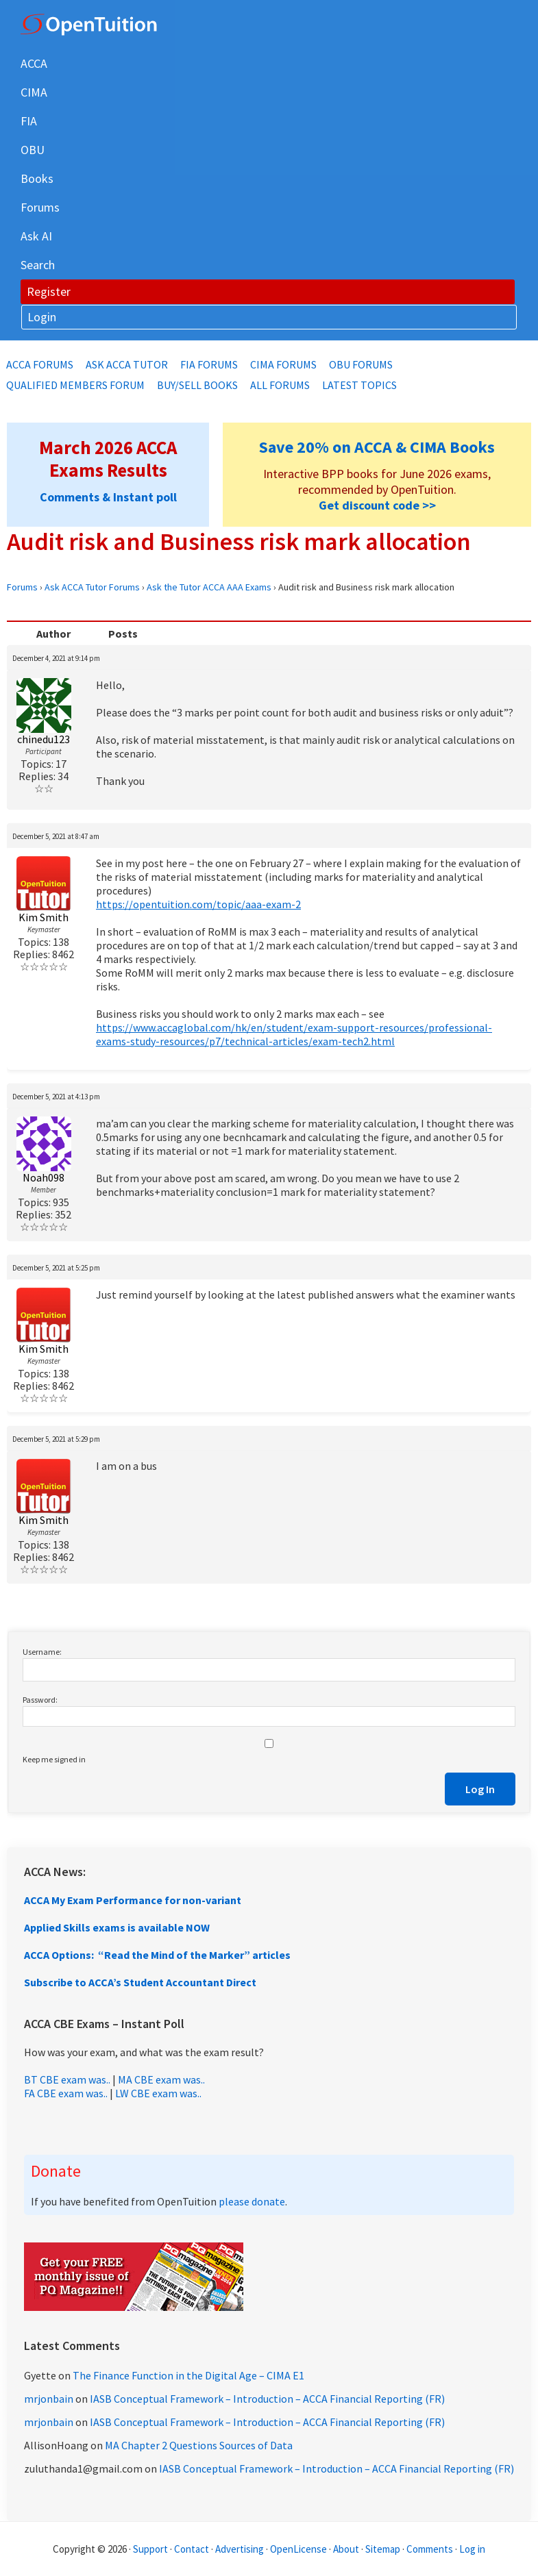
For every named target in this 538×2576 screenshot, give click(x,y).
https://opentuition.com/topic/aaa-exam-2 (198, 904)
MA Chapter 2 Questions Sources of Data (199, 2445)
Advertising (239, 2548)
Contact (191, 2548)
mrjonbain (48, 2398)
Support (150, 2548)
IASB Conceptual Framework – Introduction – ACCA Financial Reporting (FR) (267, 2398)
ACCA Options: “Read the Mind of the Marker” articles (157, 1955)
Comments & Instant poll (108, 497)
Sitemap (382, 2548)
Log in (472, 2548)
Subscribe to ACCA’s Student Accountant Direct (140, 1982)
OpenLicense (299, 2548)
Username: (42, 1652)
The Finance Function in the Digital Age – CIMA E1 (188, 2375)
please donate (252, 2201)
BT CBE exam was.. (67, 2079)
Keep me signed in (54, 1759)
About (346, 2548)
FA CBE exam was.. (66, 2093)
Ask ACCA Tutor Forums (92, 587)
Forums (22, 587)
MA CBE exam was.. (161, 2079)
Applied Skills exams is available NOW (117, 1927)
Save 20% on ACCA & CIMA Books (377, 447)
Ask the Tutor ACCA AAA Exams (209, 587)
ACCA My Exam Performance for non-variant (132, 1900)
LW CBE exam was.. (158, 2093)
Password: (40, 1700)
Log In (480, 1789)
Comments (430, 2548)
